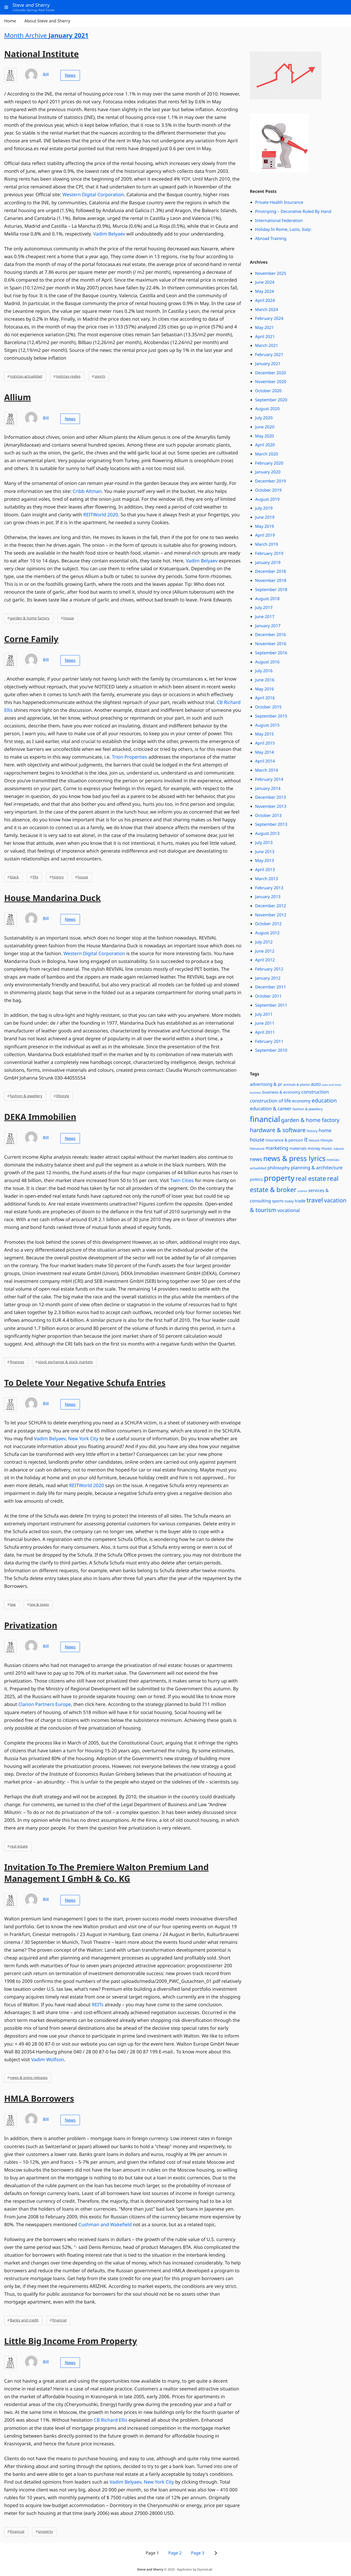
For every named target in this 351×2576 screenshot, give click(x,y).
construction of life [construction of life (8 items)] (270, 1101)
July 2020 (264, 418)
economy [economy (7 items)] (301, 1101)
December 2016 (270, 634)
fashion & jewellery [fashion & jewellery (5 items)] (308, 1109)
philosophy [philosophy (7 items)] (278, 1168)
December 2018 (270, 571)
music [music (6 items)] (326, 1148)
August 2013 (267, 833)
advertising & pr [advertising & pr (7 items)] (266, 1084)
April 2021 (265, 336)
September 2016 (271, 653)
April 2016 (265, 698)
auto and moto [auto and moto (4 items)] (331, 1085)
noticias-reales (68, 376)
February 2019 (269, 553)
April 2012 (265, 960)
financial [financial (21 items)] (265, 1119)
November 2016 (270, 643)
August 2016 (267, 662)
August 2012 (267, 933)
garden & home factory (29, 618)
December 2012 (270, 906)
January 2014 (268, 788)
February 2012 (269, 969)
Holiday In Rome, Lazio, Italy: (283, 229)
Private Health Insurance (279, 202)
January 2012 (268, 978)
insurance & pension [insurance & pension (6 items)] (284, 1140)
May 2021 (264, 327)
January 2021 (268, 363)
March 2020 (266, 454)
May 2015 (264, 734)
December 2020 (270, 373)
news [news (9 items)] (256, 1159)
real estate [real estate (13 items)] (311, 1178)
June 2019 (264, 517)
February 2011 (269, 1041)
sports (99, 376)
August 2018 (267, 598)
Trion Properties (129, 757)
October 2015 (268, 707)
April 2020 (265, 445)
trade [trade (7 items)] (300, 1201)
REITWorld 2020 (100, 515)
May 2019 (264, 526)
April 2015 (265, 743)
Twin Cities (182, 1180)
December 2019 (270, 481)
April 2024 (265, 300)
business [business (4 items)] (255, 1093)
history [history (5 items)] (312, 1130)
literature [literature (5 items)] (257, 1148)
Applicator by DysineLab (194, 2569)
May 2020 (264, 436)
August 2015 (267, 725)
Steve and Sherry (150, 2569)
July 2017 (264, 607)
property (45, 2531)
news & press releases (29, 2077)
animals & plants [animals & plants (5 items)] (296, 1084)
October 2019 (268, 490)
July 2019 (264, 508)
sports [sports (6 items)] (278, 1201)
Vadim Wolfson (47, 2060)
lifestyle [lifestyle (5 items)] (327, 1140)
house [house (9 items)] (257, 1139)
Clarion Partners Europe (44, 1704)
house (68, 618)
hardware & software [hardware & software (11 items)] (278, 1130)
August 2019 (267, 499)
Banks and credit (24, 2320)
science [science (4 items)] (302, 1191)
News (70, 75)
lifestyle (62, 1096)
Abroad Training (270, 238)
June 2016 (264, 680)
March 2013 (266, 878)
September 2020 (271, 400)
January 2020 (268, 472)
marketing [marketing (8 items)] (277, 1148)
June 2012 (264, 951)
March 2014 (266, 770)
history (58, 877)
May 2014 (264, 752)
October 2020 (268, 391)
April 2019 (265, 535)
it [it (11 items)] (306, 1139)
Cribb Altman (87, 491)
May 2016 (264, 689)
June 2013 (264, 851)
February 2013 (269, 888)
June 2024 (264, 282)
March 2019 (266, 544)
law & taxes (39, 1604)
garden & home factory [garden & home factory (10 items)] (310, 1120)
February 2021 (269, 354)
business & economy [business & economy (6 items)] (281, 1092)
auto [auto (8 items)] (316, 1084)
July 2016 (264, 671)
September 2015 (271, 716)
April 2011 (265, 1032)
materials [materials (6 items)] (297, 1148)
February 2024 (269, 318)
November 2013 (270, 806)
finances (17, 1362)
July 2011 (264, 1014)
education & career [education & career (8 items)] (271, 1109)
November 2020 (270, 381)
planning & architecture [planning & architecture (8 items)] (316, 1168)
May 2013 (264, 860)
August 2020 (267, 408)
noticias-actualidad (26, 376)
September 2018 (271, 589)
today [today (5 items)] (289, 1201)
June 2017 (264, 616)
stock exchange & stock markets (65, 1362)
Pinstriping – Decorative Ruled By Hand (293, 211)
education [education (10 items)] (324, 1100)
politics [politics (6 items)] (256, 1179)
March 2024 (266, 309)
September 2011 (271, 1005)
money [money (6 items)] (314, 1148)
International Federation (279, 220)
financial (59, 2320)
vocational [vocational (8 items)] (288, 1210)
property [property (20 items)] (279, 1178)
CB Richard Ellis (110, 2420)
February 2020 (269, 463)
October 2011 (268, 996)
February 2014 (269, 779)
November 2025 (270, 273)
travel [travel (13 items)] (314, 1200)
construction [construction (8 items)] (315, 1092)
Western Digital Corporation (93, 195)
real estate (19, 1846)
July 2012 (264, 942)
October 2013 (268, 815)
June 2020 (264, 427)
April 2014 (265, 761)
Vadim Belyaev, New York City (66, 1439)
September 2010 (271, 1050)
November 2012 (270, 915)
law (13, 1604)
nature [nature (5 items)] (338, 1148)
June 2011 (264, 1023)
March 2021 (266, 345)
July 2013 (264, 842)
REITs (98, 2005)
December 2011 (270, 987)
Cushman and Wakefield (105, 2225)
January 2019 (268, 562)
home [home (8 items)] (325, 1130)
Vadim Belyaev (109, 234)
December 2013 (270, 797)
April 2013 (265, 869)
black (14, 877)
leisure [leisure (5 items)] (314, 1140)
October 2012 (268, 924)
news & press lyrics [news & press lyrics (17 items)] (294, 1158)
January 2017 (268, 626)
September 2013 (271, 824)
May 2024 (264, 291)
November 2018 (270, 580)
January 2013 (268, 896)
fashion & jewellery (26, 1096)
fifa (35, 877)
